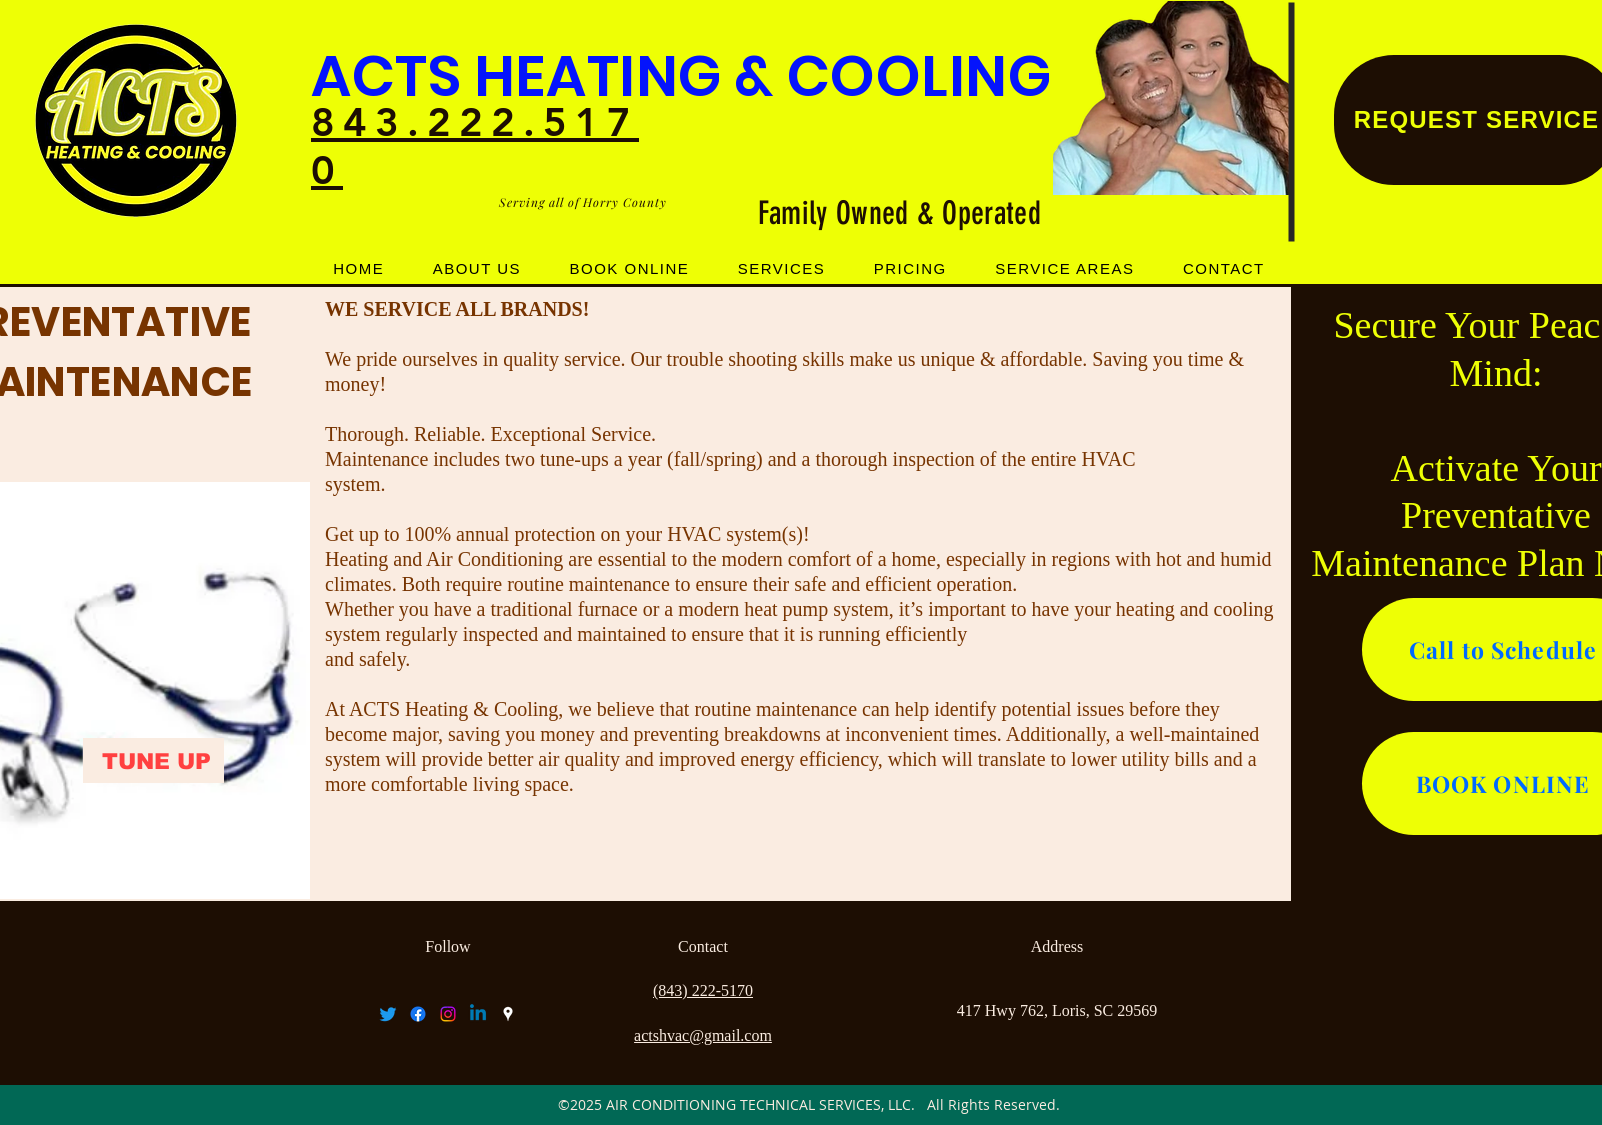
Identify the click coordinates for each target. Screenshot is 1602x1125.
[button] (782, 268)
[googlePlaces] (508, 1014)
